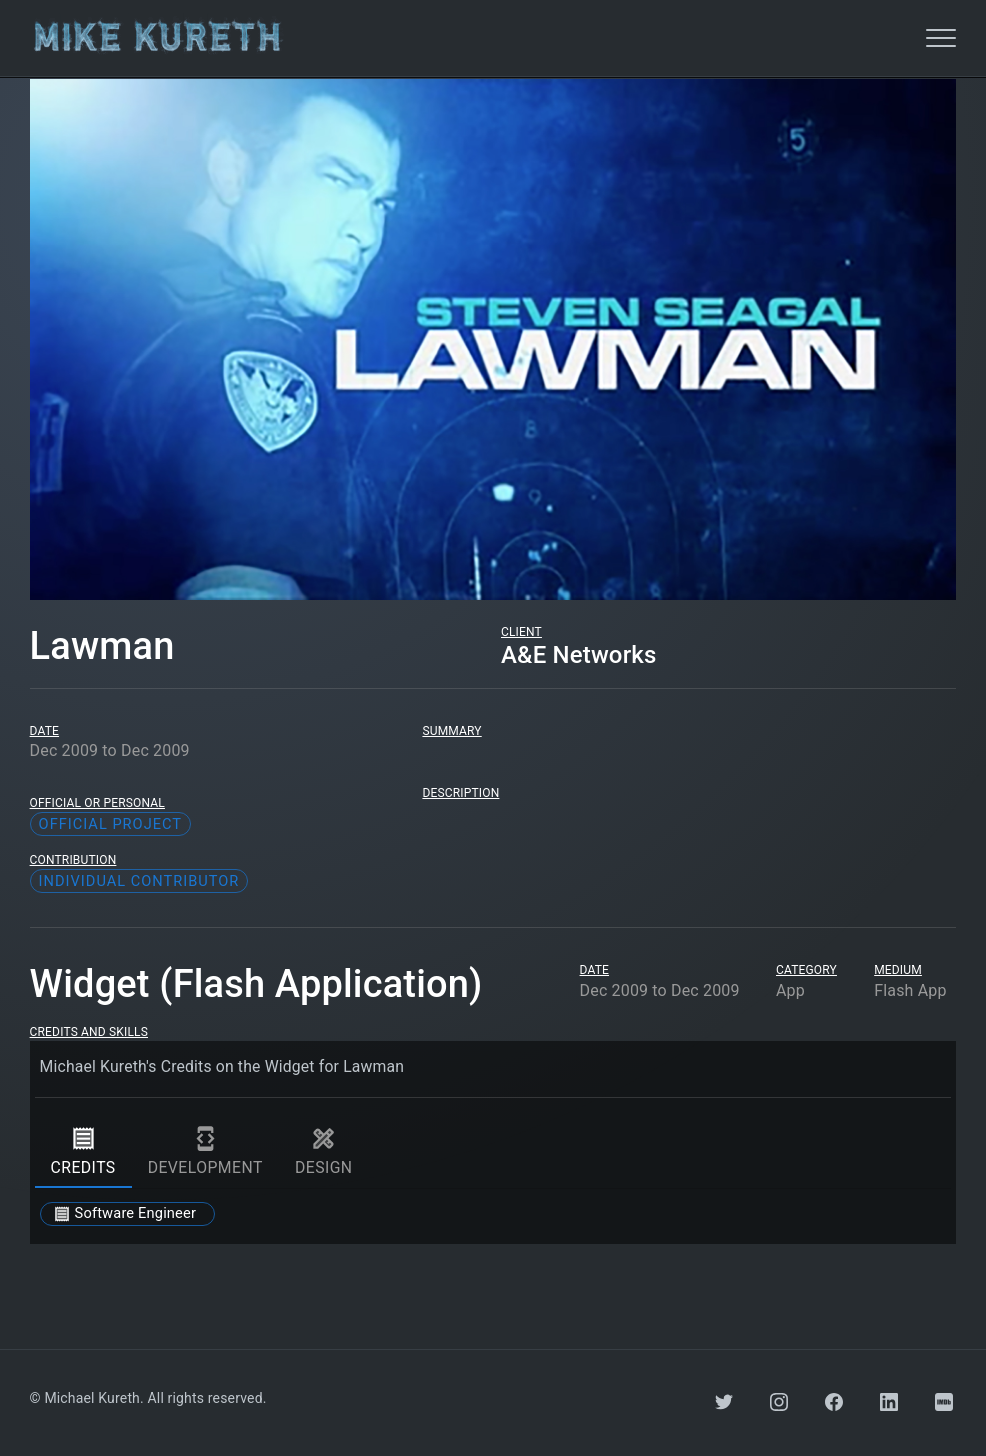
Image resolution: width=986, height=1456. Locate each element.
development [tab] (205, 1152)
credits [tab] (83, 1152)
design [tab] (324, 1152)
